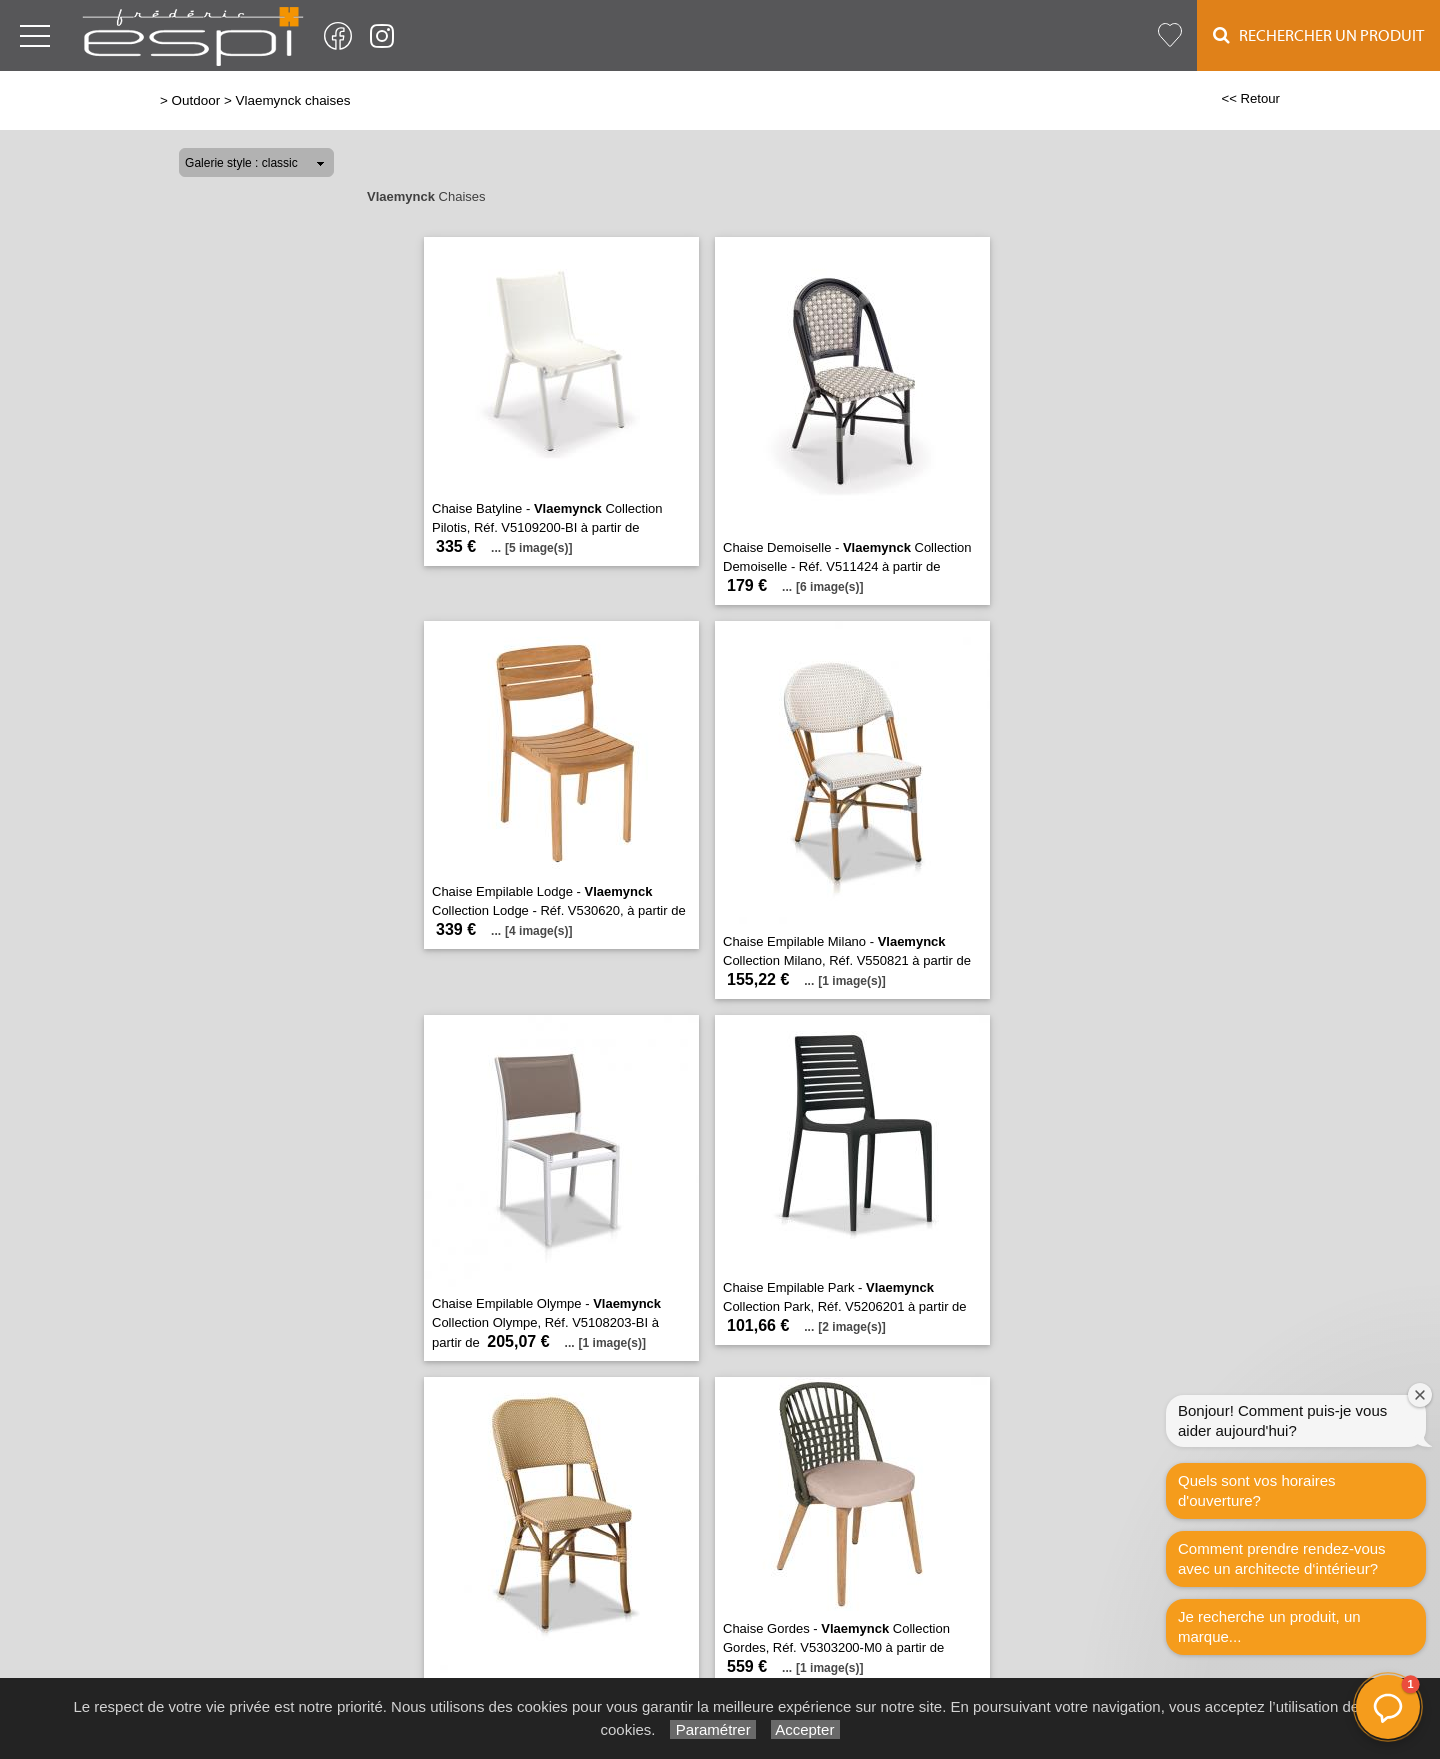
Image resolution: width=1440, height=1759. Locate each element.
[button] (1388, 1707)
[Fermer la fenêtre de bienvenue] (1420, 1395)
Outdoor (196, 100)
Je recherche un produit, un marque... (1269, 1626)
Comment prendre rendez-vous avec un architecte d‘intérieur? (1282, 1558)
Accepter (805, 1729)
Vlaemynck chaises (292, 100)
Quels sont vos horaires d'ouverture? (1257, 1490)
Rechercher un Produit (1318, 35)
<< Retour (1250, 98)
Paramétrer (712, 1729)
